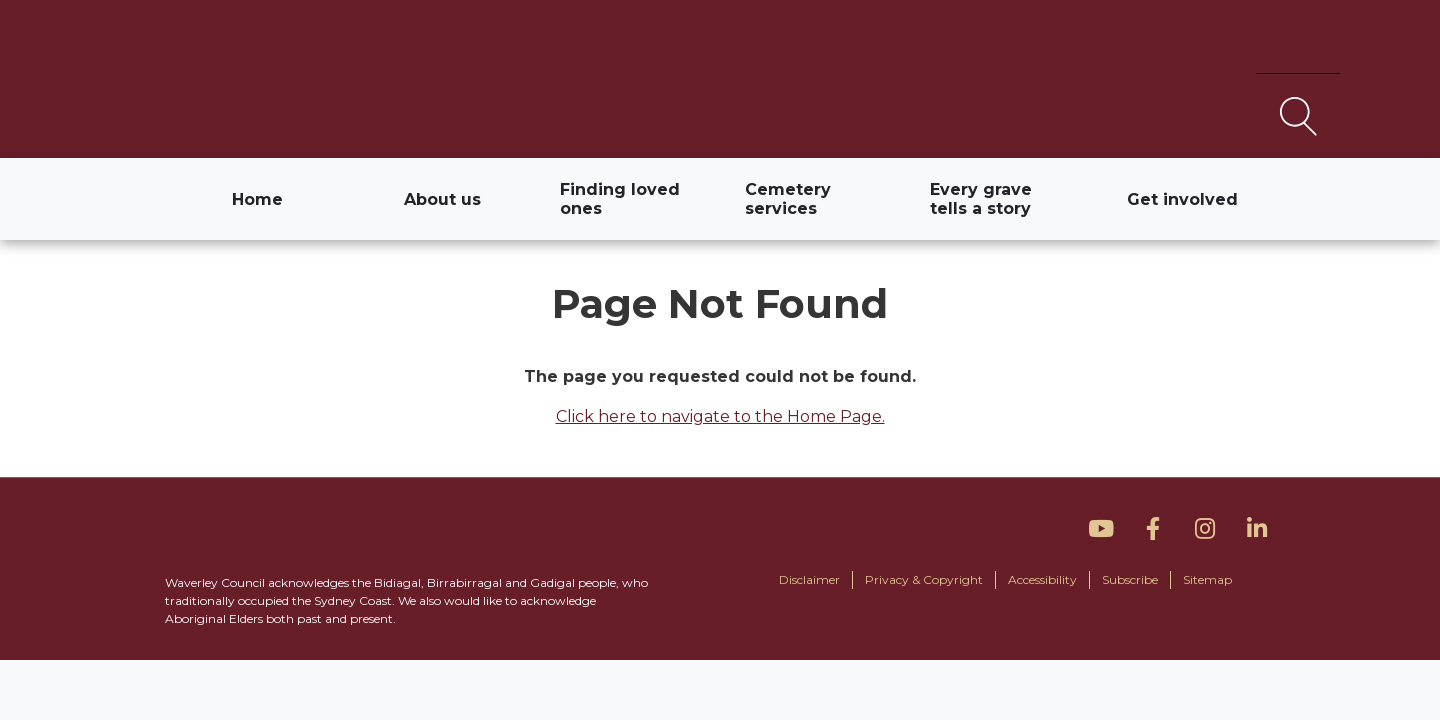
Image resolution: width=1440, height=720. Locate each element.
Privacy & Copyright (924, 579)
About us (442, 199)
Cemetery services (788, 199)
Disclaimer (809, 579)
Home (270, 204)
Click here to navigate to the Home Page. (720, 416)
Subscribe (1130, 579)
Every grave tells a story (981, 199)
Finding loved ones (620, 199)
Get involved (1182, 199)
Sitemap (1207, 579)
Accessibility (1042, 579)
